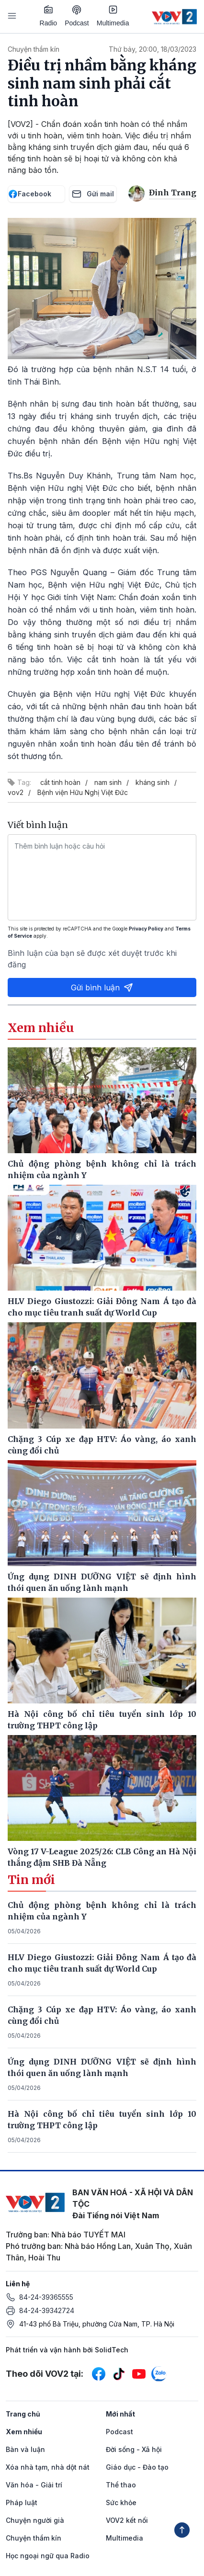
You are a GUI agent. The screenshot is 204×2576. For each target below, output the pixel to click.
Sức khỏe (121, 2502)
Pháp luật (21, 2502)
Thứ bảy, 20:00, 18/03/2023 (152, 49)
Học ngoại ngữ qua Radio (48, 2556)
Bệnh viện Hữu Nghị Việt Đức (82, 792)
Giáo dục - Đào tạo (137, 2467)
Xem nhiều (24, 2432)
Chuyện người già (35, 2520)
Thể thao (121, 2485)
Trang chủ (23, 2414)
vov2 (15, 792)
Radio (48, 16)
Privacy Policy (146, 928)
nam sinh (108, 782)
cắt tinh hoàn (60, 782)
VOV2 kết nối (127, 2520)
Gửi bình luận (102, 987)
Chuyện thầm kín (33, 49)
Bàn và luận (25, 2449)
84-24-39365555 (46, 2297)
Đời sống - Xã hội (134, 2449)
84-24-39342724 (46, 2310)
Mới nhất (120, 2414)
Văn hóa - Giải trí (34, 2485)
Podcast (77, 16)
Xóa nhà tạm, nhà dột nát (48, 2467)
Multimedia (113, 16)
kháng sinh (153, 782)
